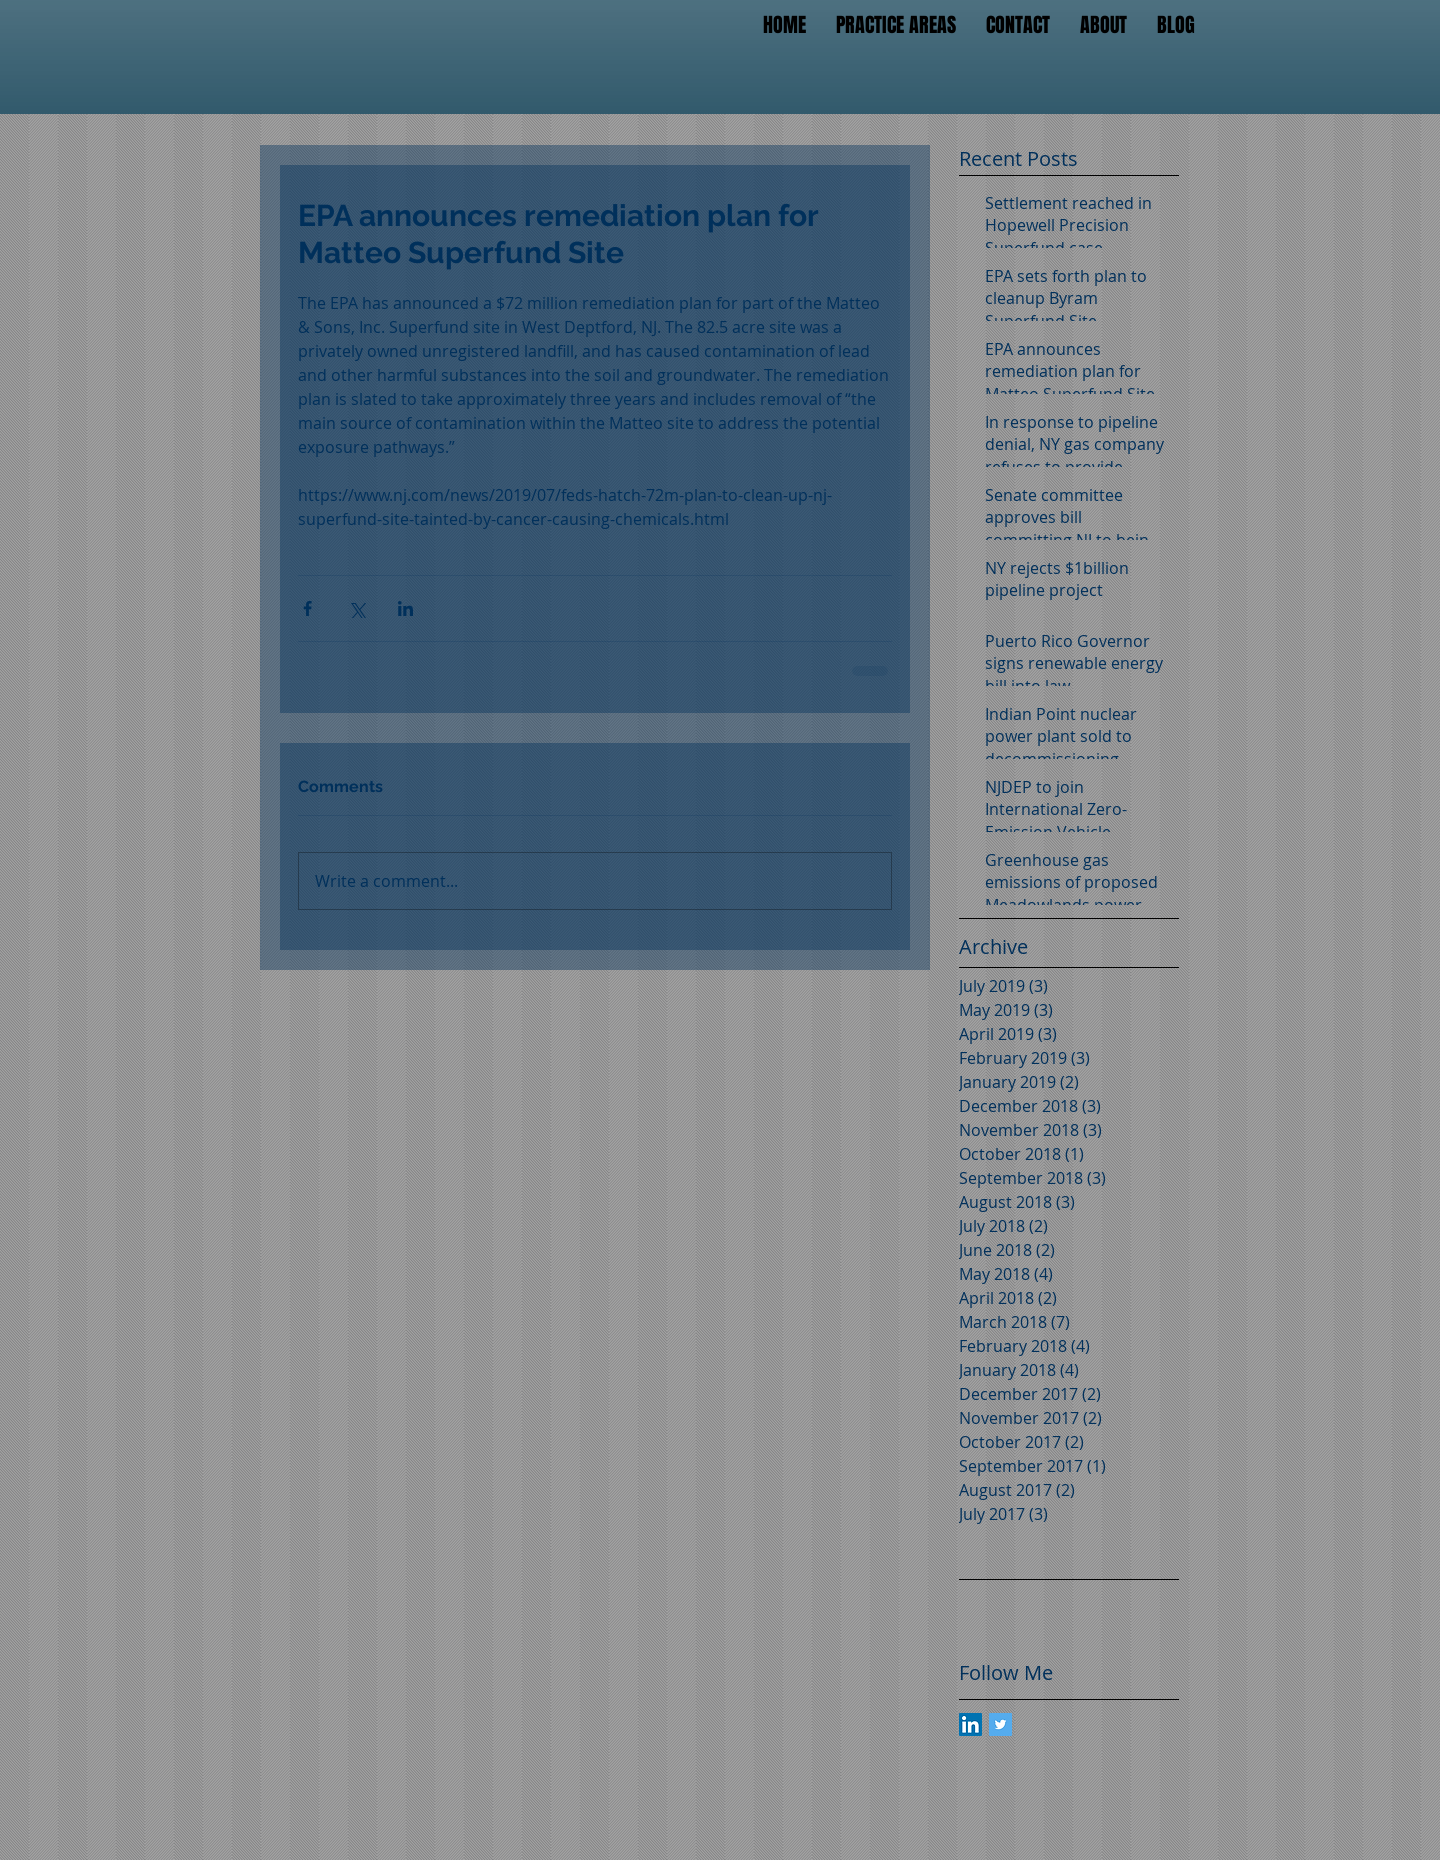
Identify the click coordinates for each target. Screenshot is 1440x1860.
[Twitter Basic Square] (1000, 1724)
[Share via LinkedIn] (405, 608)
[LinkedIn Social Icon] (970, 1724)
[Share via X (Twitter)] (356, 608)
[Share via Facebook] (307, 608)
